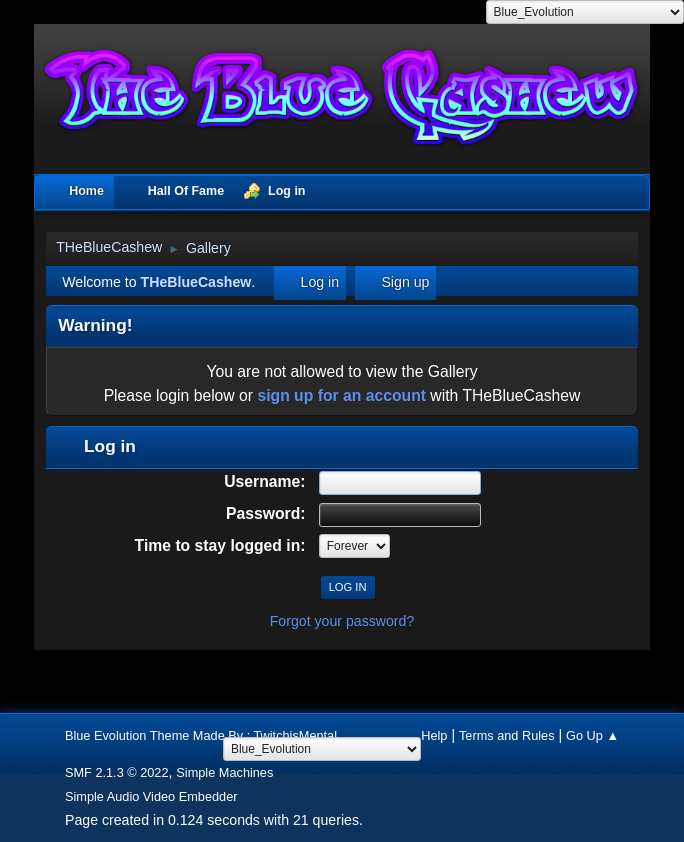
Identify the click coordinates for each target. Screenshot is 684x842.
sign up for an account (341, 395)
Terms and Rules (507, 735)
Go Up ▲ (592, 735)
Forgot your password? (342, 621)
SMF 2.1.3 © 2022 (117, 772)
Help (434, 735)
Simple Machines (224, 772)
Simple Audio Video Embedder (151, 796)
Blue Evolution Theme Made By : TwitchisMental (201, 735)
